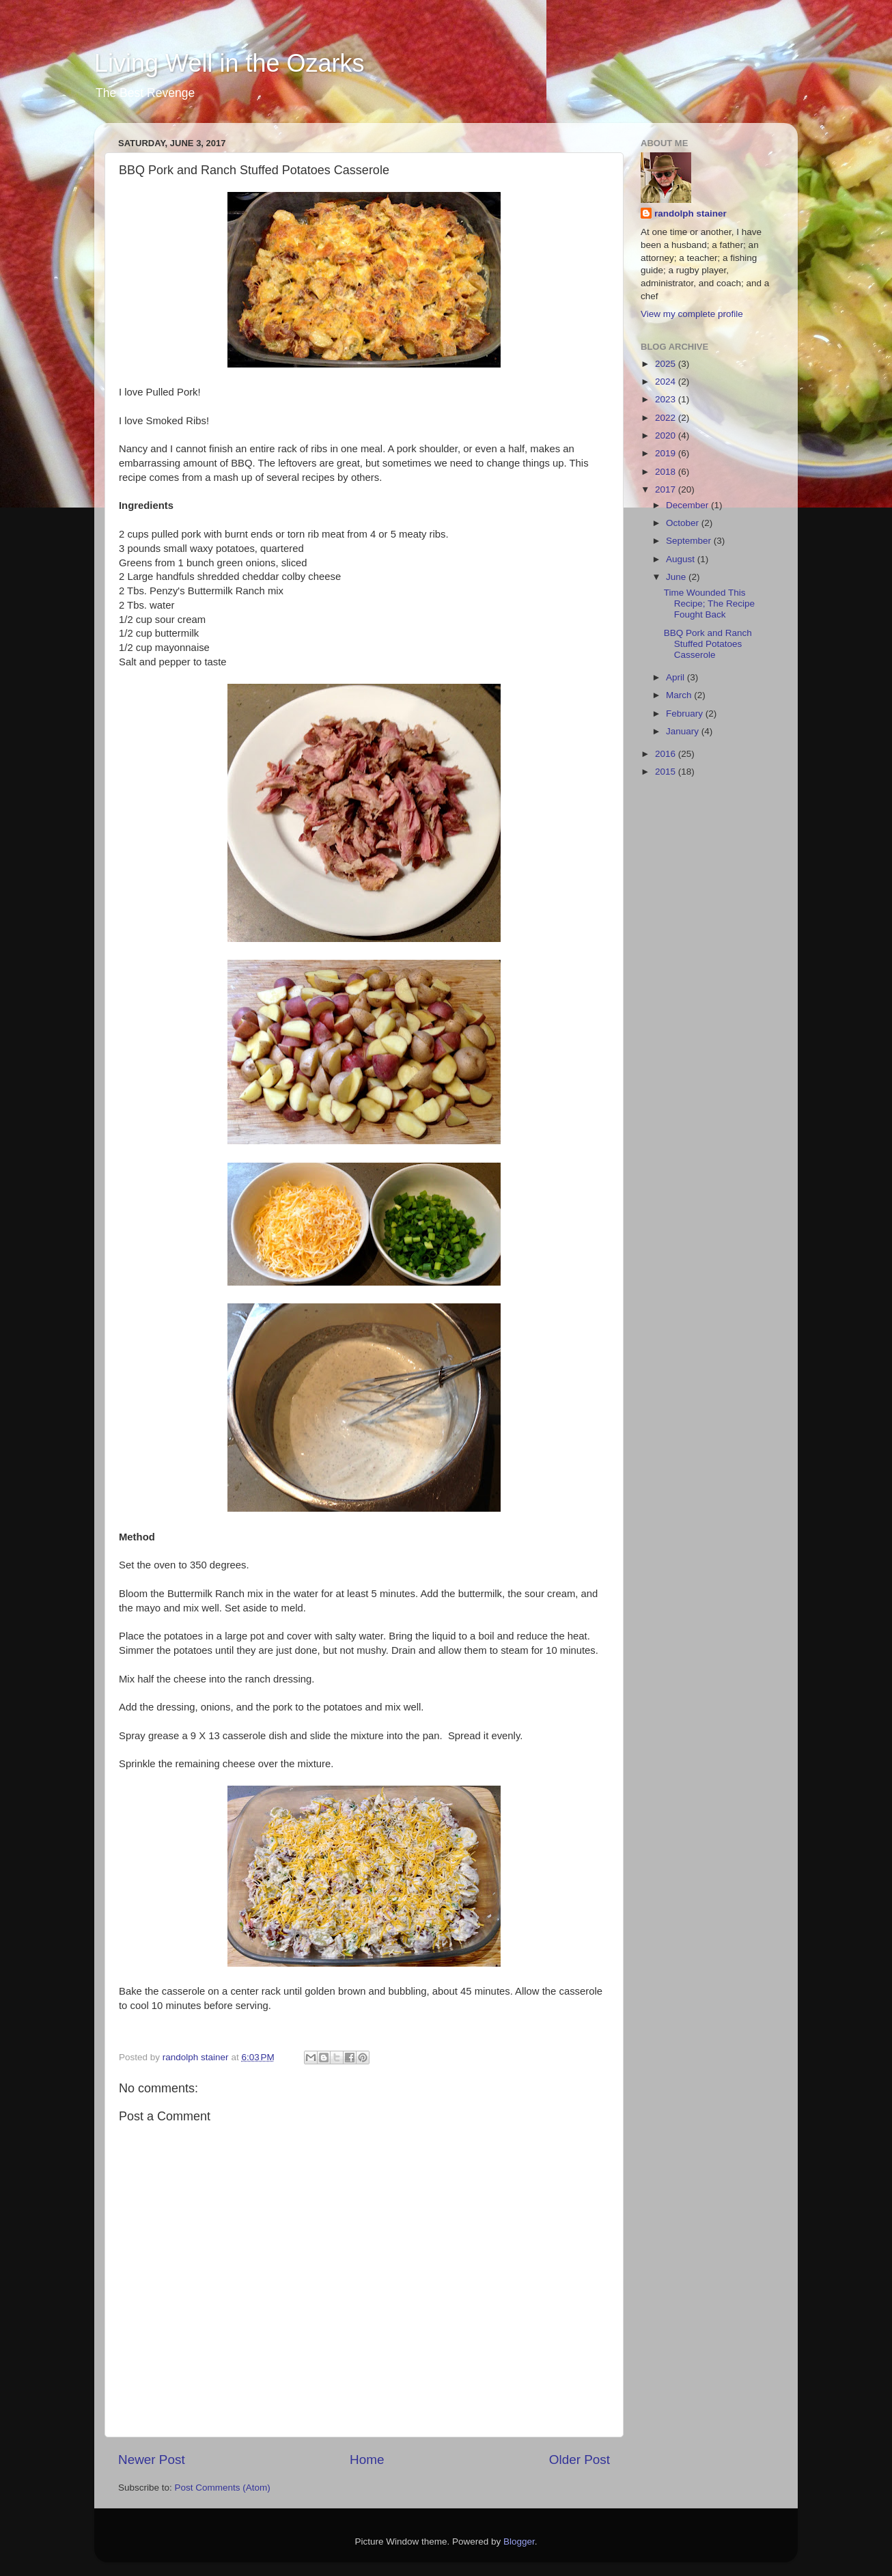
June (677, 577)
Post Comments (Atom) (222, 2487)
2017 (666, 489)
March (680, 695)
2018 (666, 472)
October (683, 523)
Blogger (519, 2541)
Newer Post (151, 2459)
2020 (666, 435)
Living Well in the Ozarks (229, 63)
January (683, 731)
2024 (666, 381)
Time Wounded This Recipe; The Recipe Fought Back (709, 603)
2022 (666, 418)
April (676, 677)
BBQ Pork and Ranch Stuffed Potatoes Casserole (708, 644)
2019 (666, 453)
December (688, 505)
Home (367, 2459)
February (686, 713)
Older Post (579, 2459)
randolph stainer (690, 213)
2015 (666, 771)
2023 (666, 399)
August (681, 559)
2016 (666, 754)
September (690, 541)
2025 (666, 364)
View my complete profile (692, 314)
